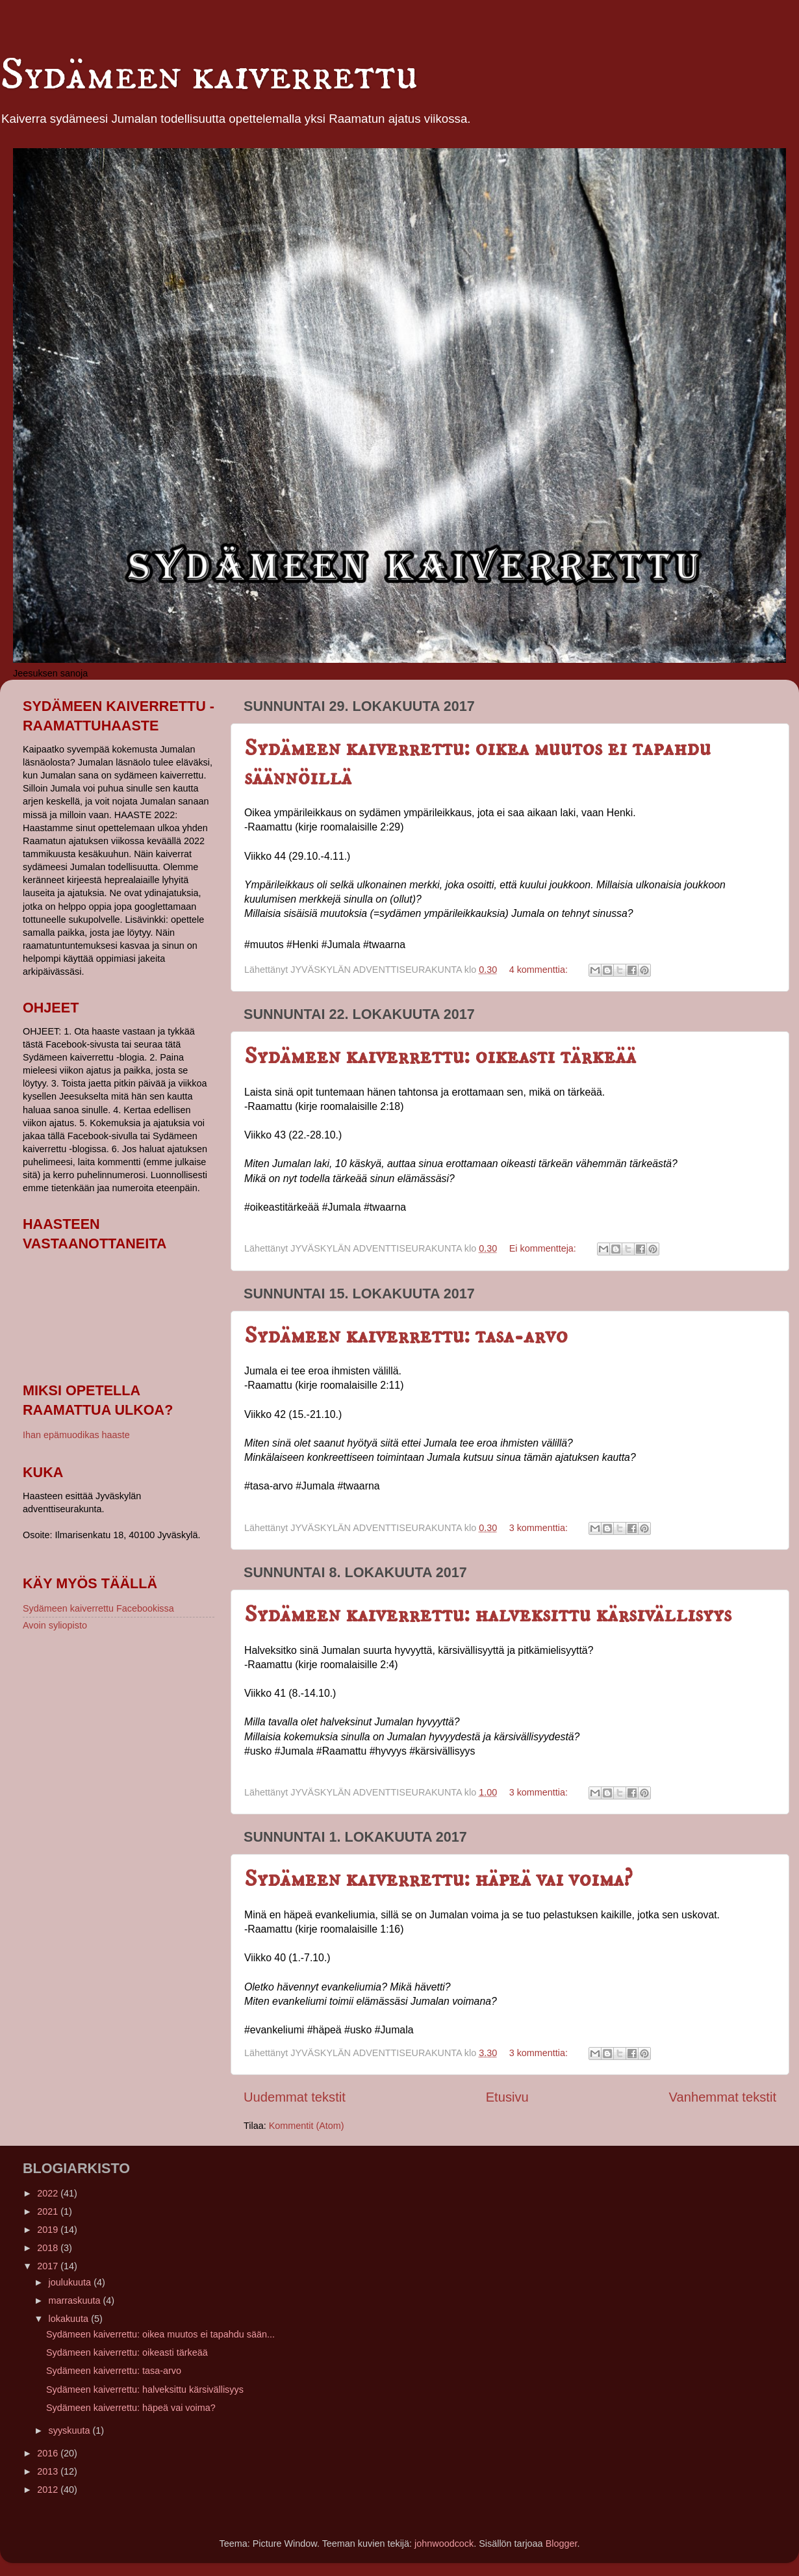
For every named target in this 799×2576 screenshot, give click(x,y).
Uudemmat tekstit (295, 2097)
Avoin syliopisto (55, 1625)
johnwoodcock (444, 2543)
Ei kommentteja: (544, 1248)
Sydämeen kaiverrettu (209, 75)
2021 (48, 2211)
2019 (48, 2229)
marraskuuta (76, 2300)
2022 (48, 2193)
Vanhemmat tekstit (722, 2097)
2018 (48, 2248)
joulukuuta (71, 2282)
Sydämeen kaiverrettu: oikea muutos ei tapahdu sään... (160, 2334)
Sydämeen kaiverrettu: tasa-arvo (406, 1335)
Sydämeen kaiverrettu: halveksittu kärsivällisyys (487, 1614)
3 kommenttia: (539, 1528)
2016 (48, 2453)
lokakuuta (70, 2318)
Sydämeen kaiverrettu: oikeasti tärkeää (440, 1056)
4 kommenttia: (539, 969)
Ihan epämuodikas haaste (76, 1435)
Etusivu (507, 2097)
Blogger (561, 2543)
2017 (48, 2266)
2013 (48, 2471)
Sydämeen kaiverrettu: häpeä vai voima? (438, 1879)
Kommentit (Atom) (306, 2125)
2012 (48, 2489)
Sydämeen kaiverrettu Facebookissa (98, 1608)
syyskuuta (71, 2430)
